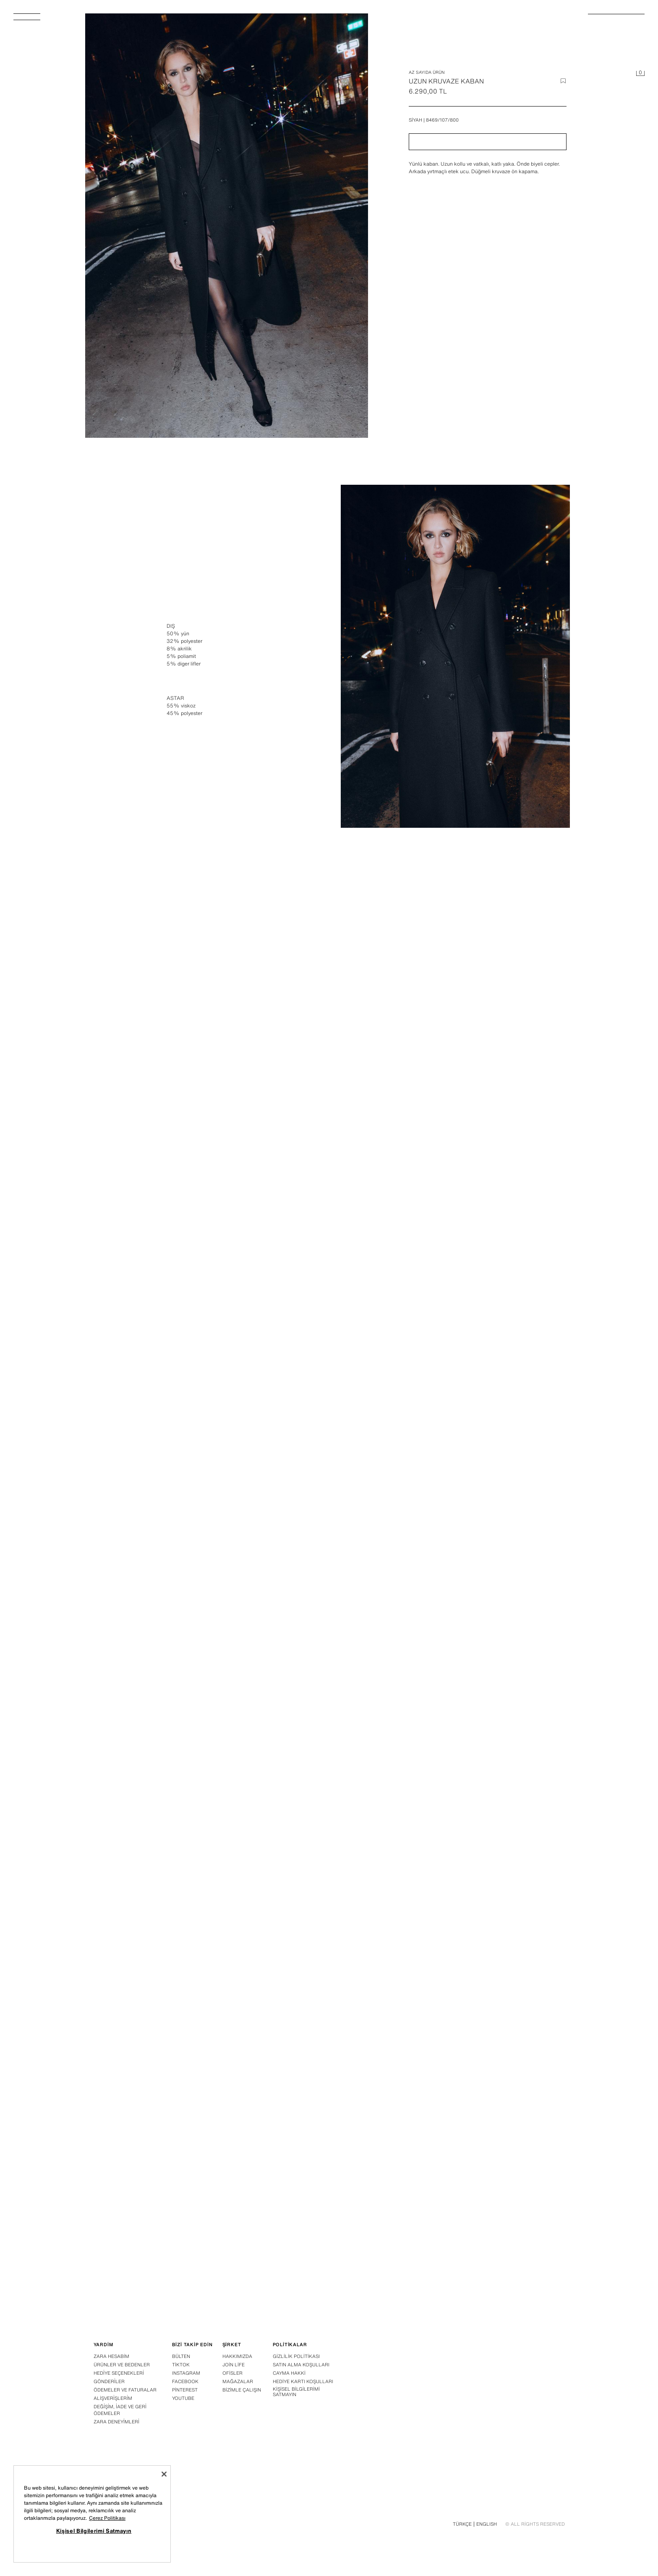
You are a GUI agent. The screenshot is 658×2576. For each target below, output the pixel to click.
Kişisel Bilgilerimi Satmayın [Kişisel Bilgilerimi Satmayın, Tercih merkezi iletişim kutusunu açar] (93, 2531)
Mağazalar (237, 2381)
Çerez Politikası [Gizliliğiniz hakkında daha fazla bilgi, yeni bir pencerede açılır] (107, 2517)
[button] (487, 141)
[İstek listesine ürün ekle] (563, 81)
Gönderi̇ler (109, 2381)
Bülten (181, 2356)
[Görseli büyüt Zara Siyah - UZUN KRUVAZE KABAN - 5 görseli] (455, 1389)
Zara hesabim (111, 2356)
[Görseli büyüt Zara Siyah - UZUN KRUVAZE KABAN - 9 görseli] (455, 2122)
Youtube (183, 2398)
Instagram (186, 2373)
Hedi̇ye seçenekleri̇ (119, 2373)
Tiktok (181, 2364)
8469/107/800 (442, 120)
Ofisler (232, 2373)
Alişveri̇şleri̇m (113, 2398)
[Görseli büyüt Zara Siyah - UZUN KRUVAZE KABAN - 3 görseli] (455, 1022)
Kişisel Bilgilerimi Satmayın (296, 2391)
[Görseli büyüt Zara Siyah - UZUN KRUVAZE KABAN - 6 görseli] (203, 1756)
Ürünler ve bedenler (122, 2364)
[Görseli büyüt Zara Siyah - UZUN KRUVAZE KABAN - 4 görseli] (203, 1389)
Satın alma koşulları (301, 2364)
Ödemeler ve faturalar (125, 2389)
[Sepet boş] (640, 74)
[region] (92, 2514)
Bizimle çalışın (241, 2389)
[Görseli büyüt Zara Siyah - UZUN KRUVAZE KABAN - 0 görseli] (226, 225)
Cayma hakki (289, 2373)
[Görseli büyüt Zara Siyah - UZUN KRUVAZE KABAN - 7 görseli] (455, 1756)
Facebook (185, 2381)
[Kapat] (164, 2474)
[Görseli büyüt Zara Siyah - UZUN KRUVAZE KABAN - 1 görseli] (455, 656)
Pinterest (185, 2389)
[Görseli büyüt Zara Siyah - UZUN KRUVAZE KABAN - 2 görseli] (203, 1022)
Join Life (233, 2364)
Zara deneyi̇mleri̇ (116, 2421)
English (486, 2524)
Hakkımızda (237, 2356)
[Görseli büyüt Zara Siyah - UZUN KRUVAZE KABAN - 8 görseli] (203, 2122)
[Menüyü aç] (30, 19)
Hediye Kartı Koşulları (303, 2381)
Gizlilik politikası (296, 2356)
